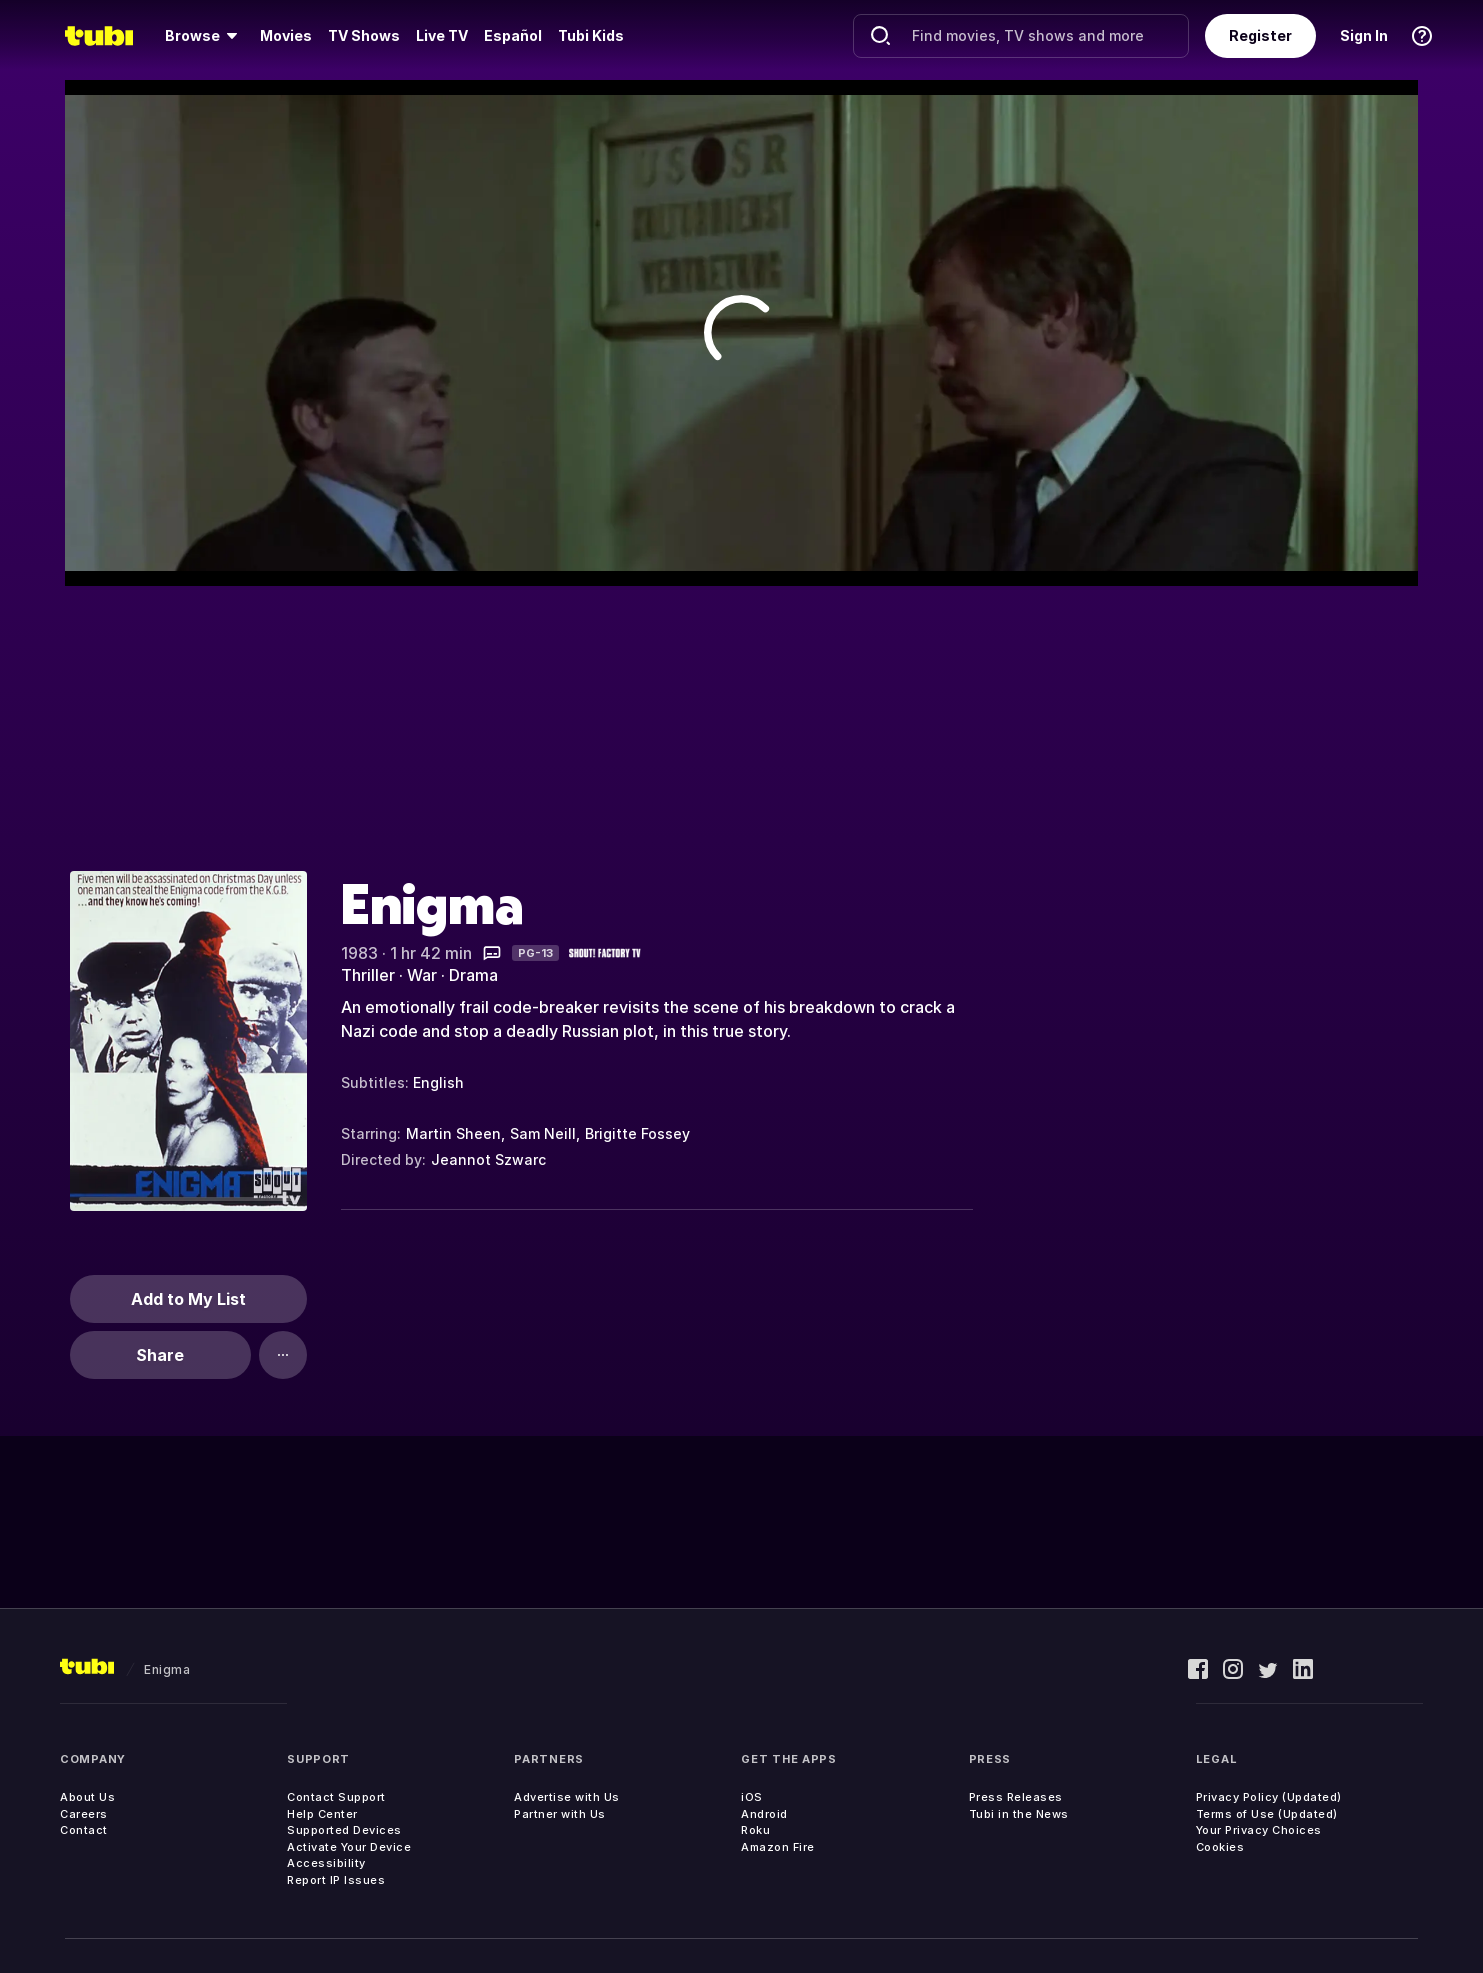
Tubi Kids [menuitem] (591, 35)
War (422, 975)
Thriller (368, 975)
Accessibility (326, 1863)
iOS (752, 1797)
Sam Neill (543, 1133)
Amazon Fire (778, 1847)
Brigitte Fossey (637, 1133)
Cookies (1220, 1847)
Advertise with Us (567, 1797)
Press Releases (1016, 1797)
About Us (87, 1797)
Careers (84, 1814)
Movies (286, 35)
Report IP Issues (336, 1880)
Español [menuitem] (513, 35)
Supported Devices (344, 1830)
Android (764, 1814)
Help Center (322, 1814)
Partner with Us (560, 1814)
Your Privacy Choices (1259, 1830)
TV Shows (364, 35)
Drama (473, 975)
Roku (755, 1830)
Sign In (1364, 35)
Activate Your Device (349, 1847)
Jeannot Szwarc (488, 1159)
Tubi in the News (1019, 1814)
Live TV (442, 35)
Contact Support (336, 1797)
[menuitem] (204, 36)
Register (1260, 35)
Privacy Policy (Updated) (1269, 1797)
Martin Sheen (453, 1133)
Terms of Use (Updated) (1267, 1814)
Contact (84, 1830)
